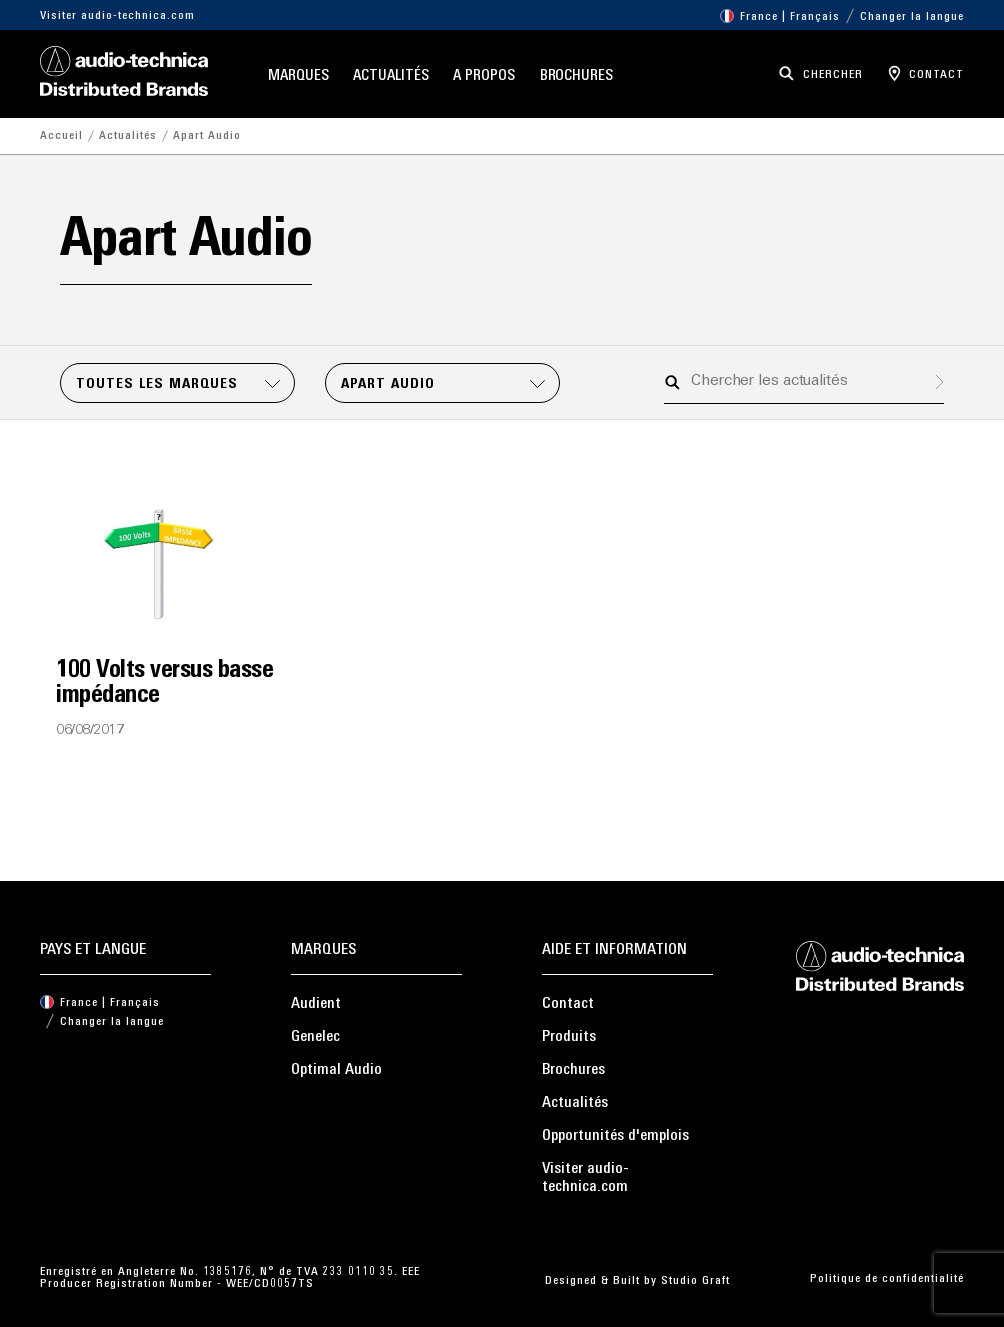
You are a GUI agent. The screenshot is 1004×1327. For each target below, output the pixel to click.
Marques (298, 76)
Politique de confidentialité (887, 1279)
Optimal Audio (336, 1070)
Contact (568, 1004)
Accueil (61, 136)
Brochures (576, 76)
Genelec (315, 1037)
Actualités (390, 76)
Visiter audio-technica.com (117, 16)
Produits (569, 1037)
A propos (483, 76)
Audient (316, 1004)
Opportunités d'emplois (615, 1136)
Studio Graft (695, 1281)
